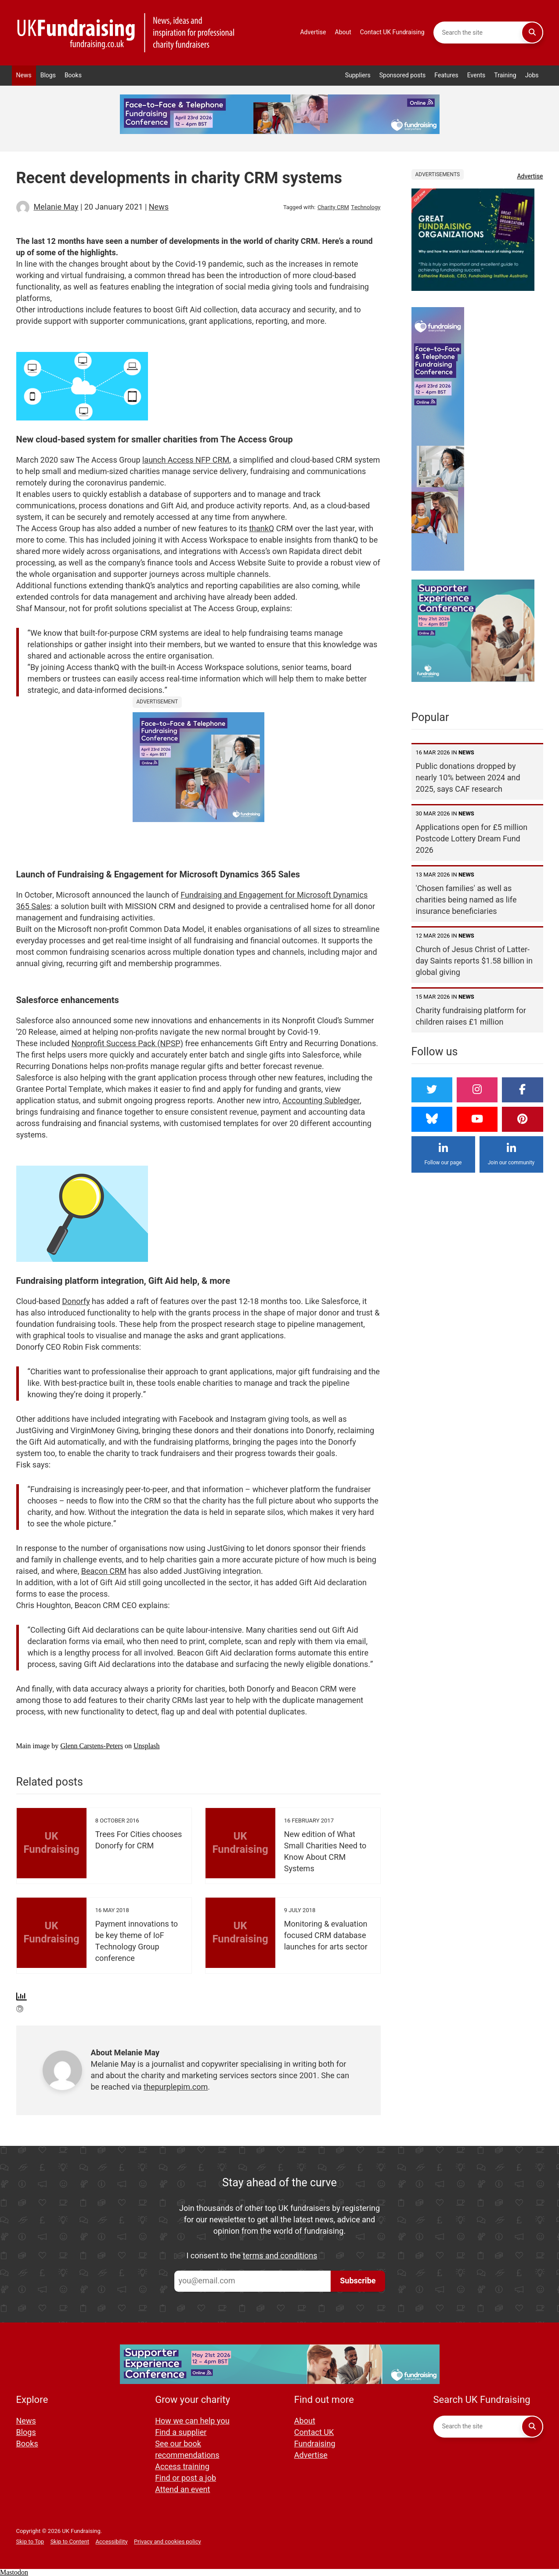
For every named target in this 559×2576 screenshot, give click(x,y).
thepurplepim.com (176, 2087)
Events (476, 75)
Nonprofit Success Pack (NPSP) (127, 1044)
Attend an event (182, 2490)
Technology (365, 207)
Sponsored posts (402, 75)
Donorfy (76, 1302)
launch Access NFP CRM (185, 460)
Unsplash (146, 1746)
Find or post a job (185, 2478)
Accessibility (112, 2541)
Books (73, 75)
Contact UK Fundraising (392, 32)
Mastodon (14, 2572)
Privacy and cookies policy (167, 2541)
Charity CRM (333, 207)
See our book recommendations (187, 2449)
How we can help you (192, 2421)
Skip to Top (30, 2541)
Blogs (48, 75)
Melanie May (56, 207)
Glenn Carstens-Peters (91, 1746)
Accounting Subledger (321, 1101)
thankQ (261, 529)
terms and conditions (280, 2256)
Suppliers (358, 75)
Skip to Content (69, 2541)
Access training (182, 2467)
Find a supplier (180, 2432)
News (24, 75)
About (343, 32)
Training (505, 75)
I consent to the (252, 2256)
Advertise (313, 32)
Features (446, 75)
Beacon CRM (103, 1571)
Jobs (532, 75)
